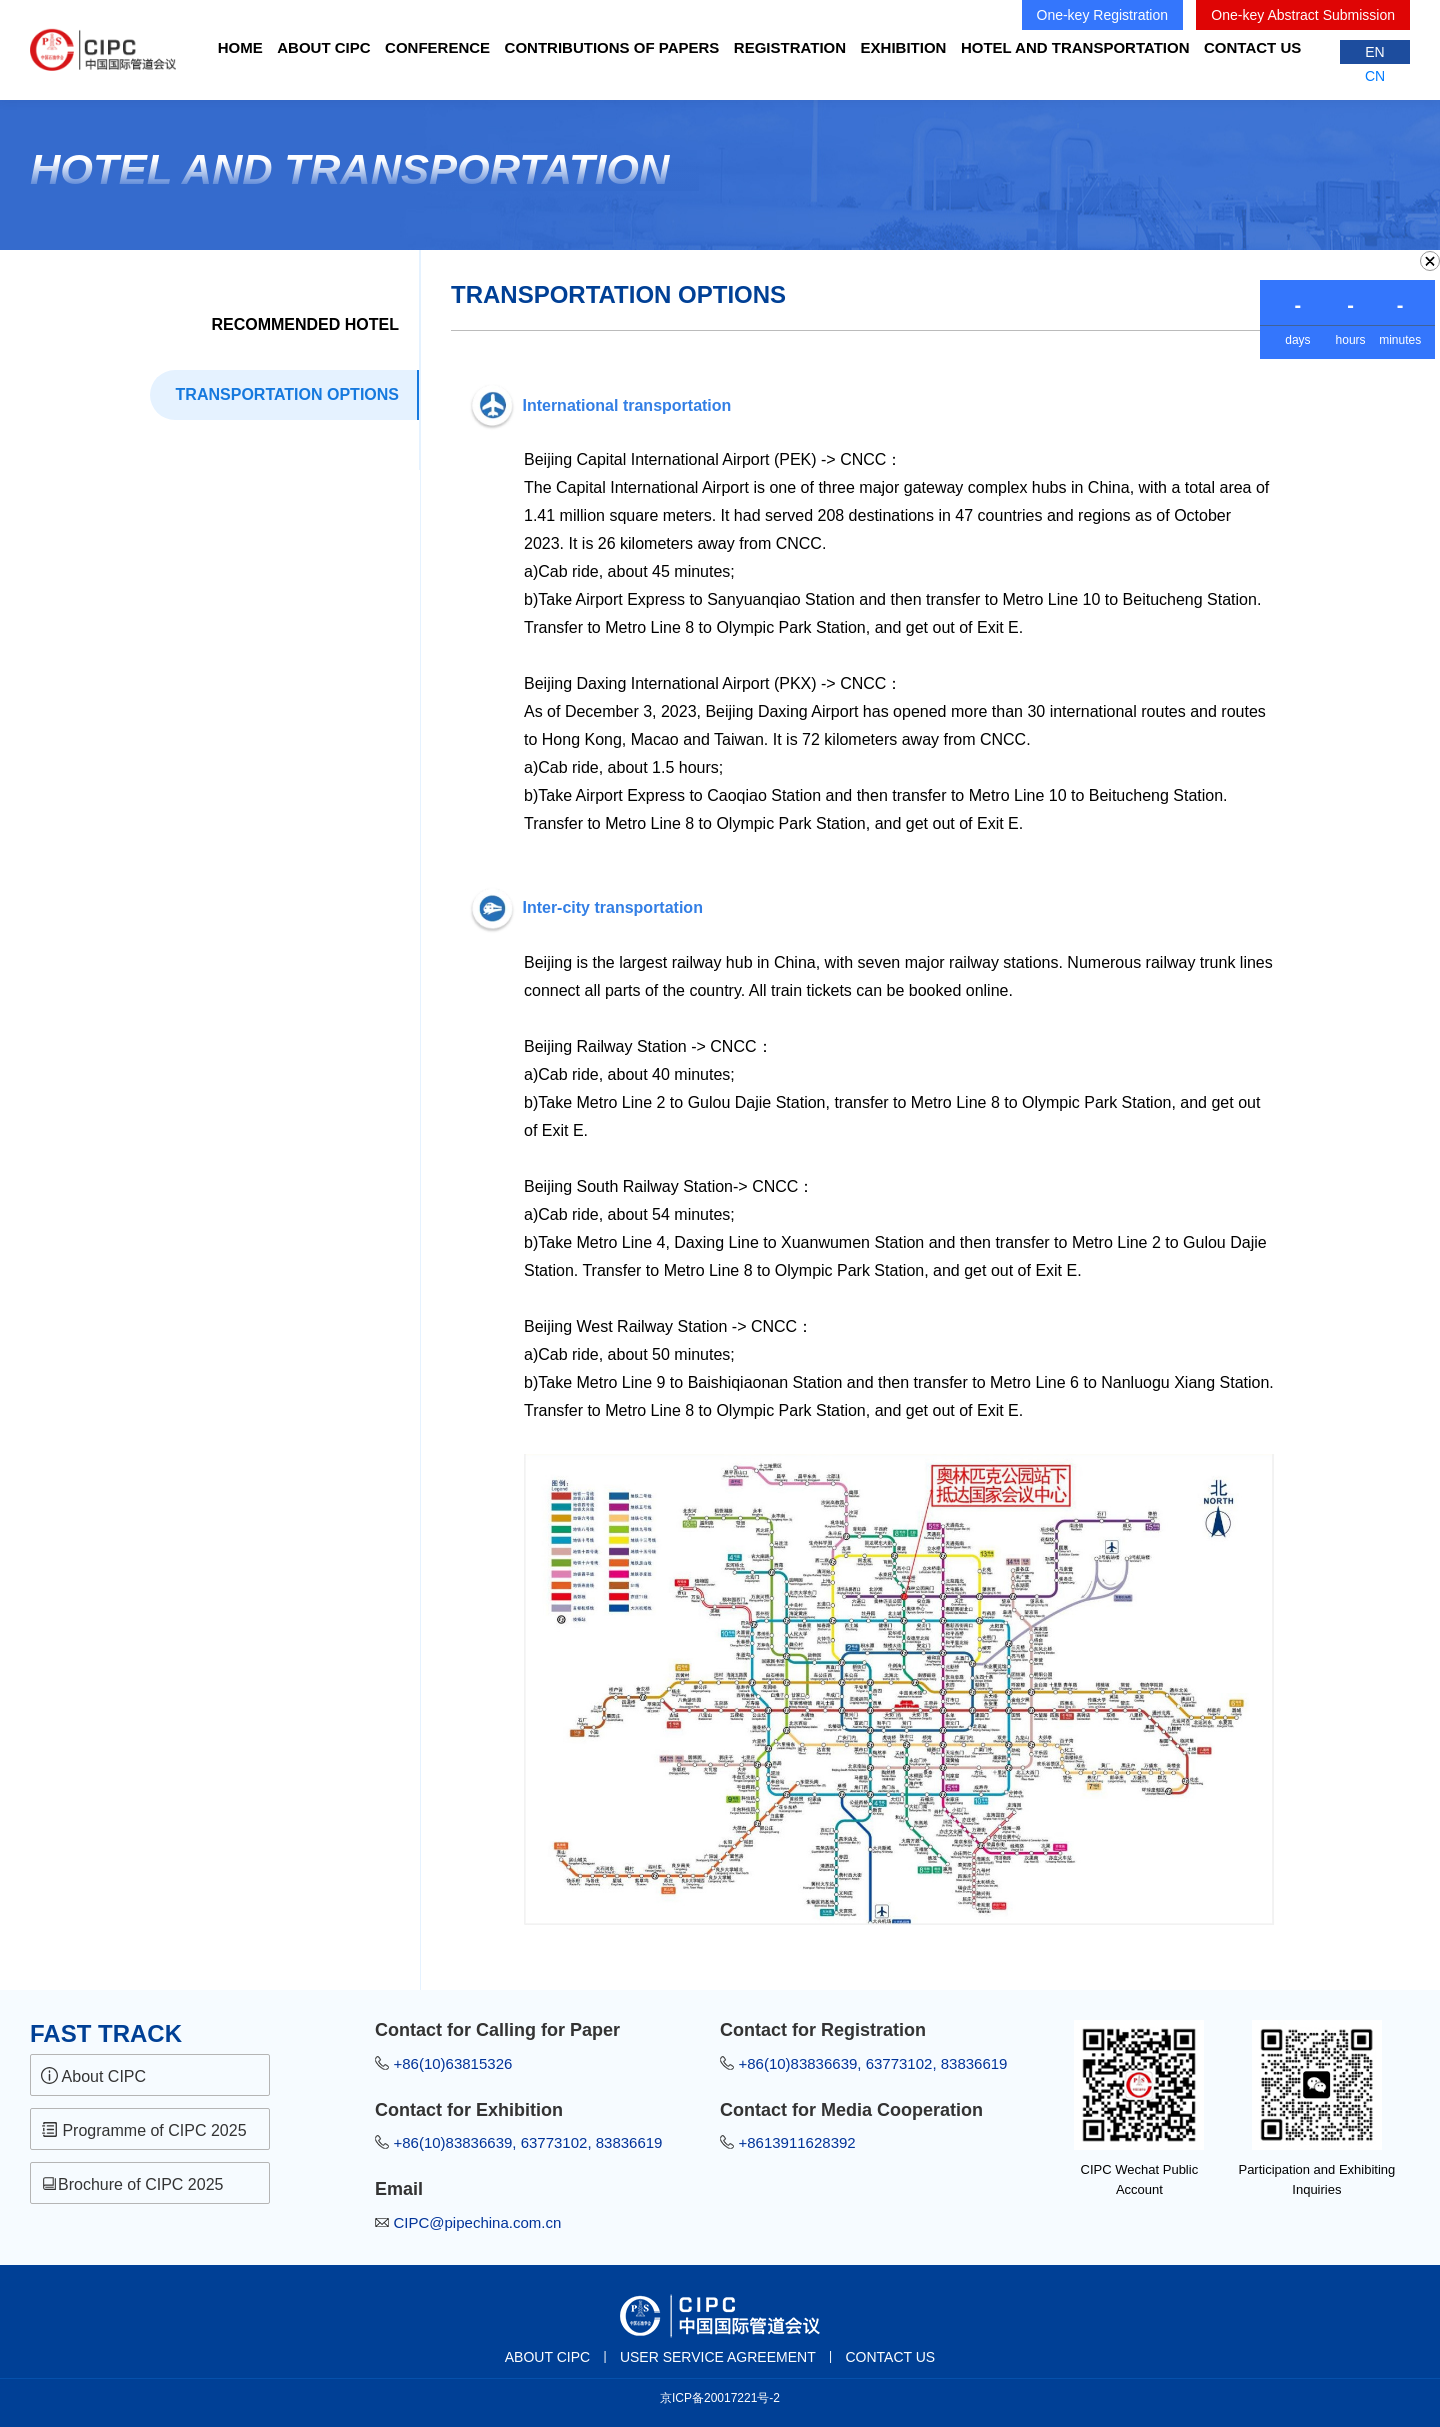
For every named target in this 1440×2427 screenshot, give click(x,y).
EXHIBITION (904, 47)
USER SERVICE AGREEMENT (718, 2357)
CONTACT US (1252, 47)
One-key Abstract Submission (1303, 15)
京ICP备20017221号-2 (720, 2398)
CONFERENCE (437, 47)
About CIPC (93, 2076)
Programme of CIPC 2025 (144, 2130)
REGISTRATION (790, 47)
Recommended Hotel (305, 324)
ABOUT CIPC (323, 47)
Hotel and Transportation (1075, 47)
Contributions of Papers (612, 47)
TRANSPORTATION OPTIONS (287, 394)
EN (1374, 52)
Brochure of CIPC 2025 (134, 2184)
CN (1375, 76)
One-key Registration (1103, 15)
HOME (240, 47)
